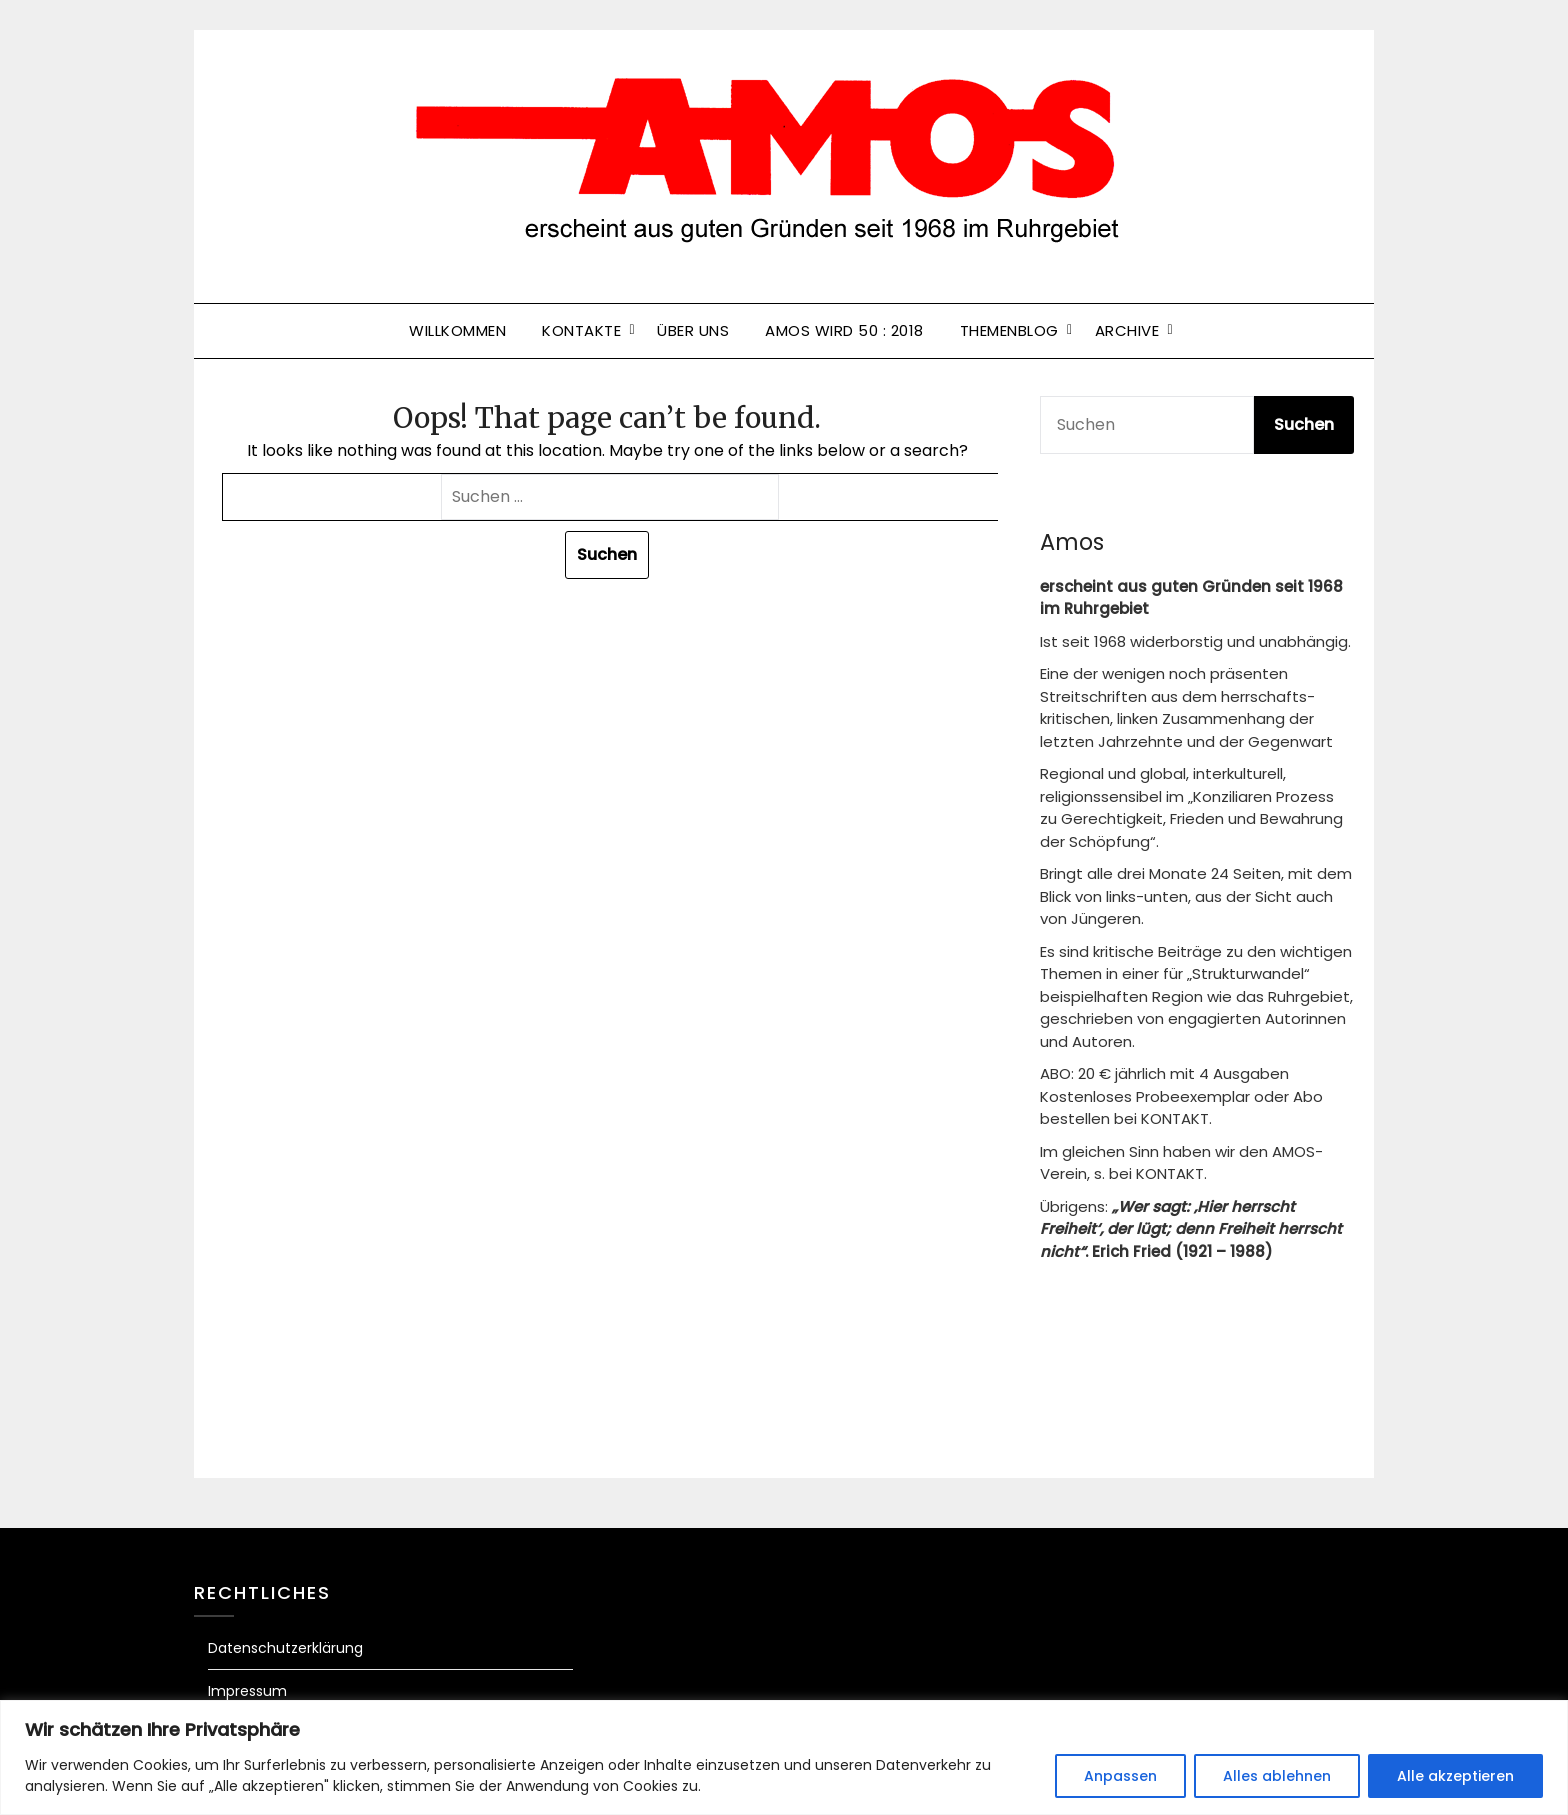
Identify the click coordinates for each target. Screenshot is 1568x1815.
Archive (1127, 330)
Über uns (693, 330)
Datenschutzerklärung (285, 1648)
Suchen (1304, 424)
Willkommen (457, 330)
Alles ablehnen (1277, 1776)
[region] (784, 1757)
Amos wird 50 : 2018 (844, 330)
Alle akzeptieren (1455, 1776)
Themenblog (1009, 330)
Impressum (247, 1691)
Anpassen (1120, 1776)
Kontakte (581, 330)
